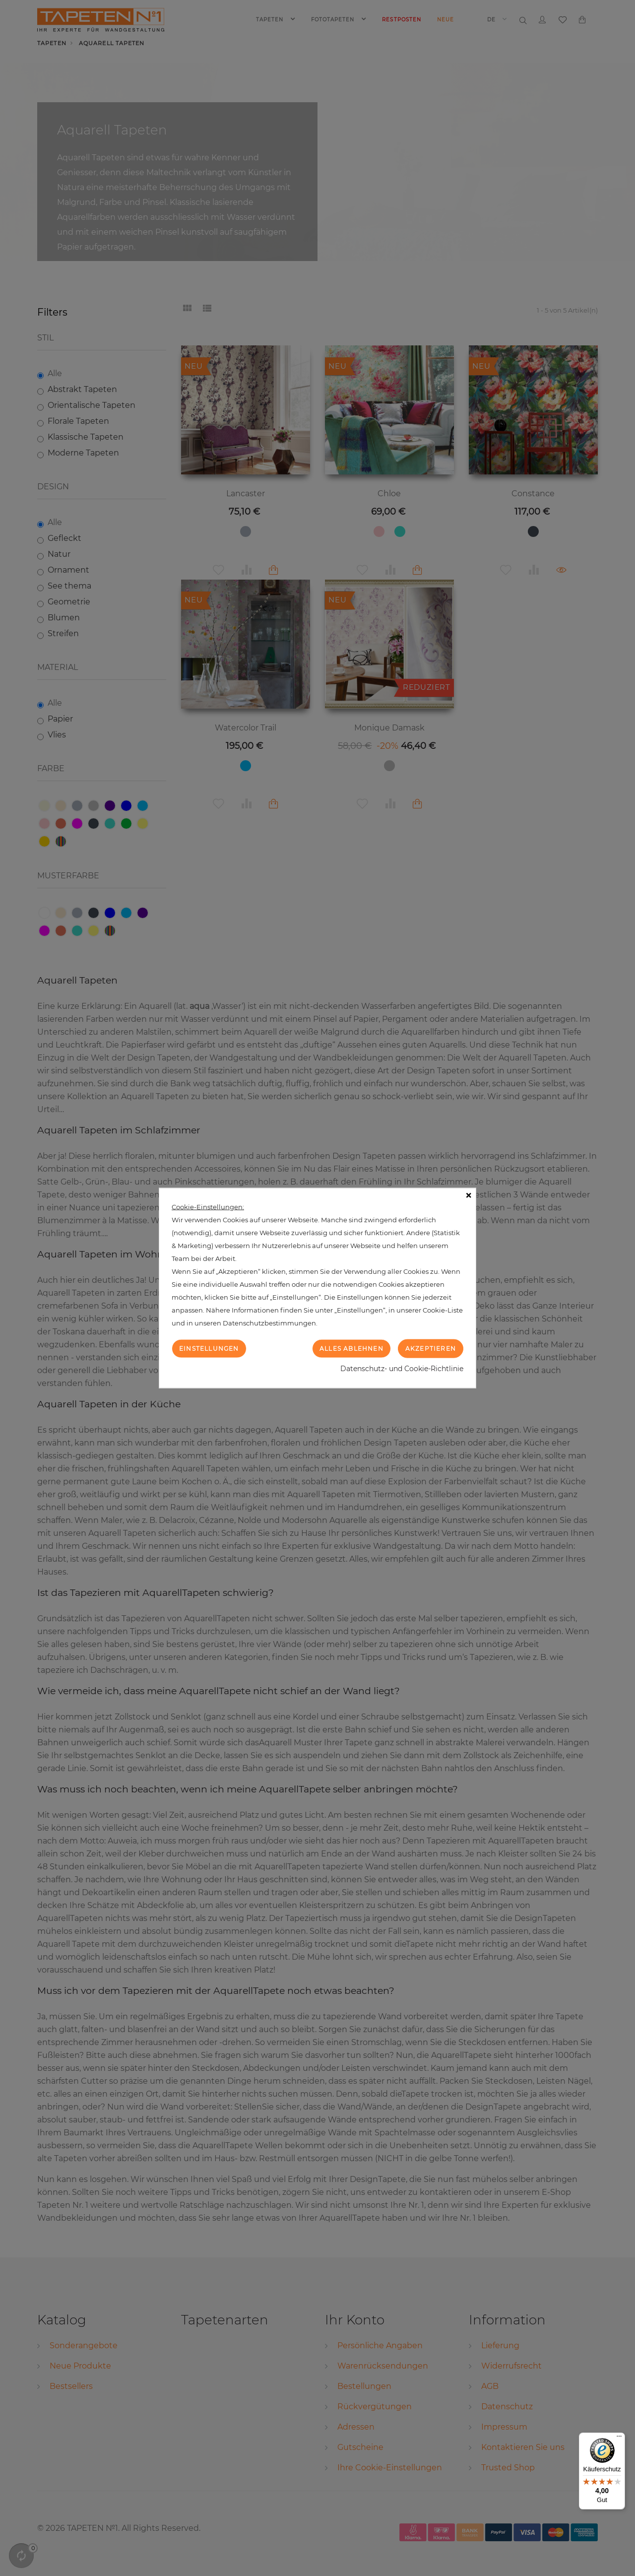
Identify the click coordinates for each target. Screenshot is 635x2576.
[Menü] (619, 2438)
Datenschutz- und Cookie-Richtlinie (401, 1368)
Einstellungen (209, 1348)
